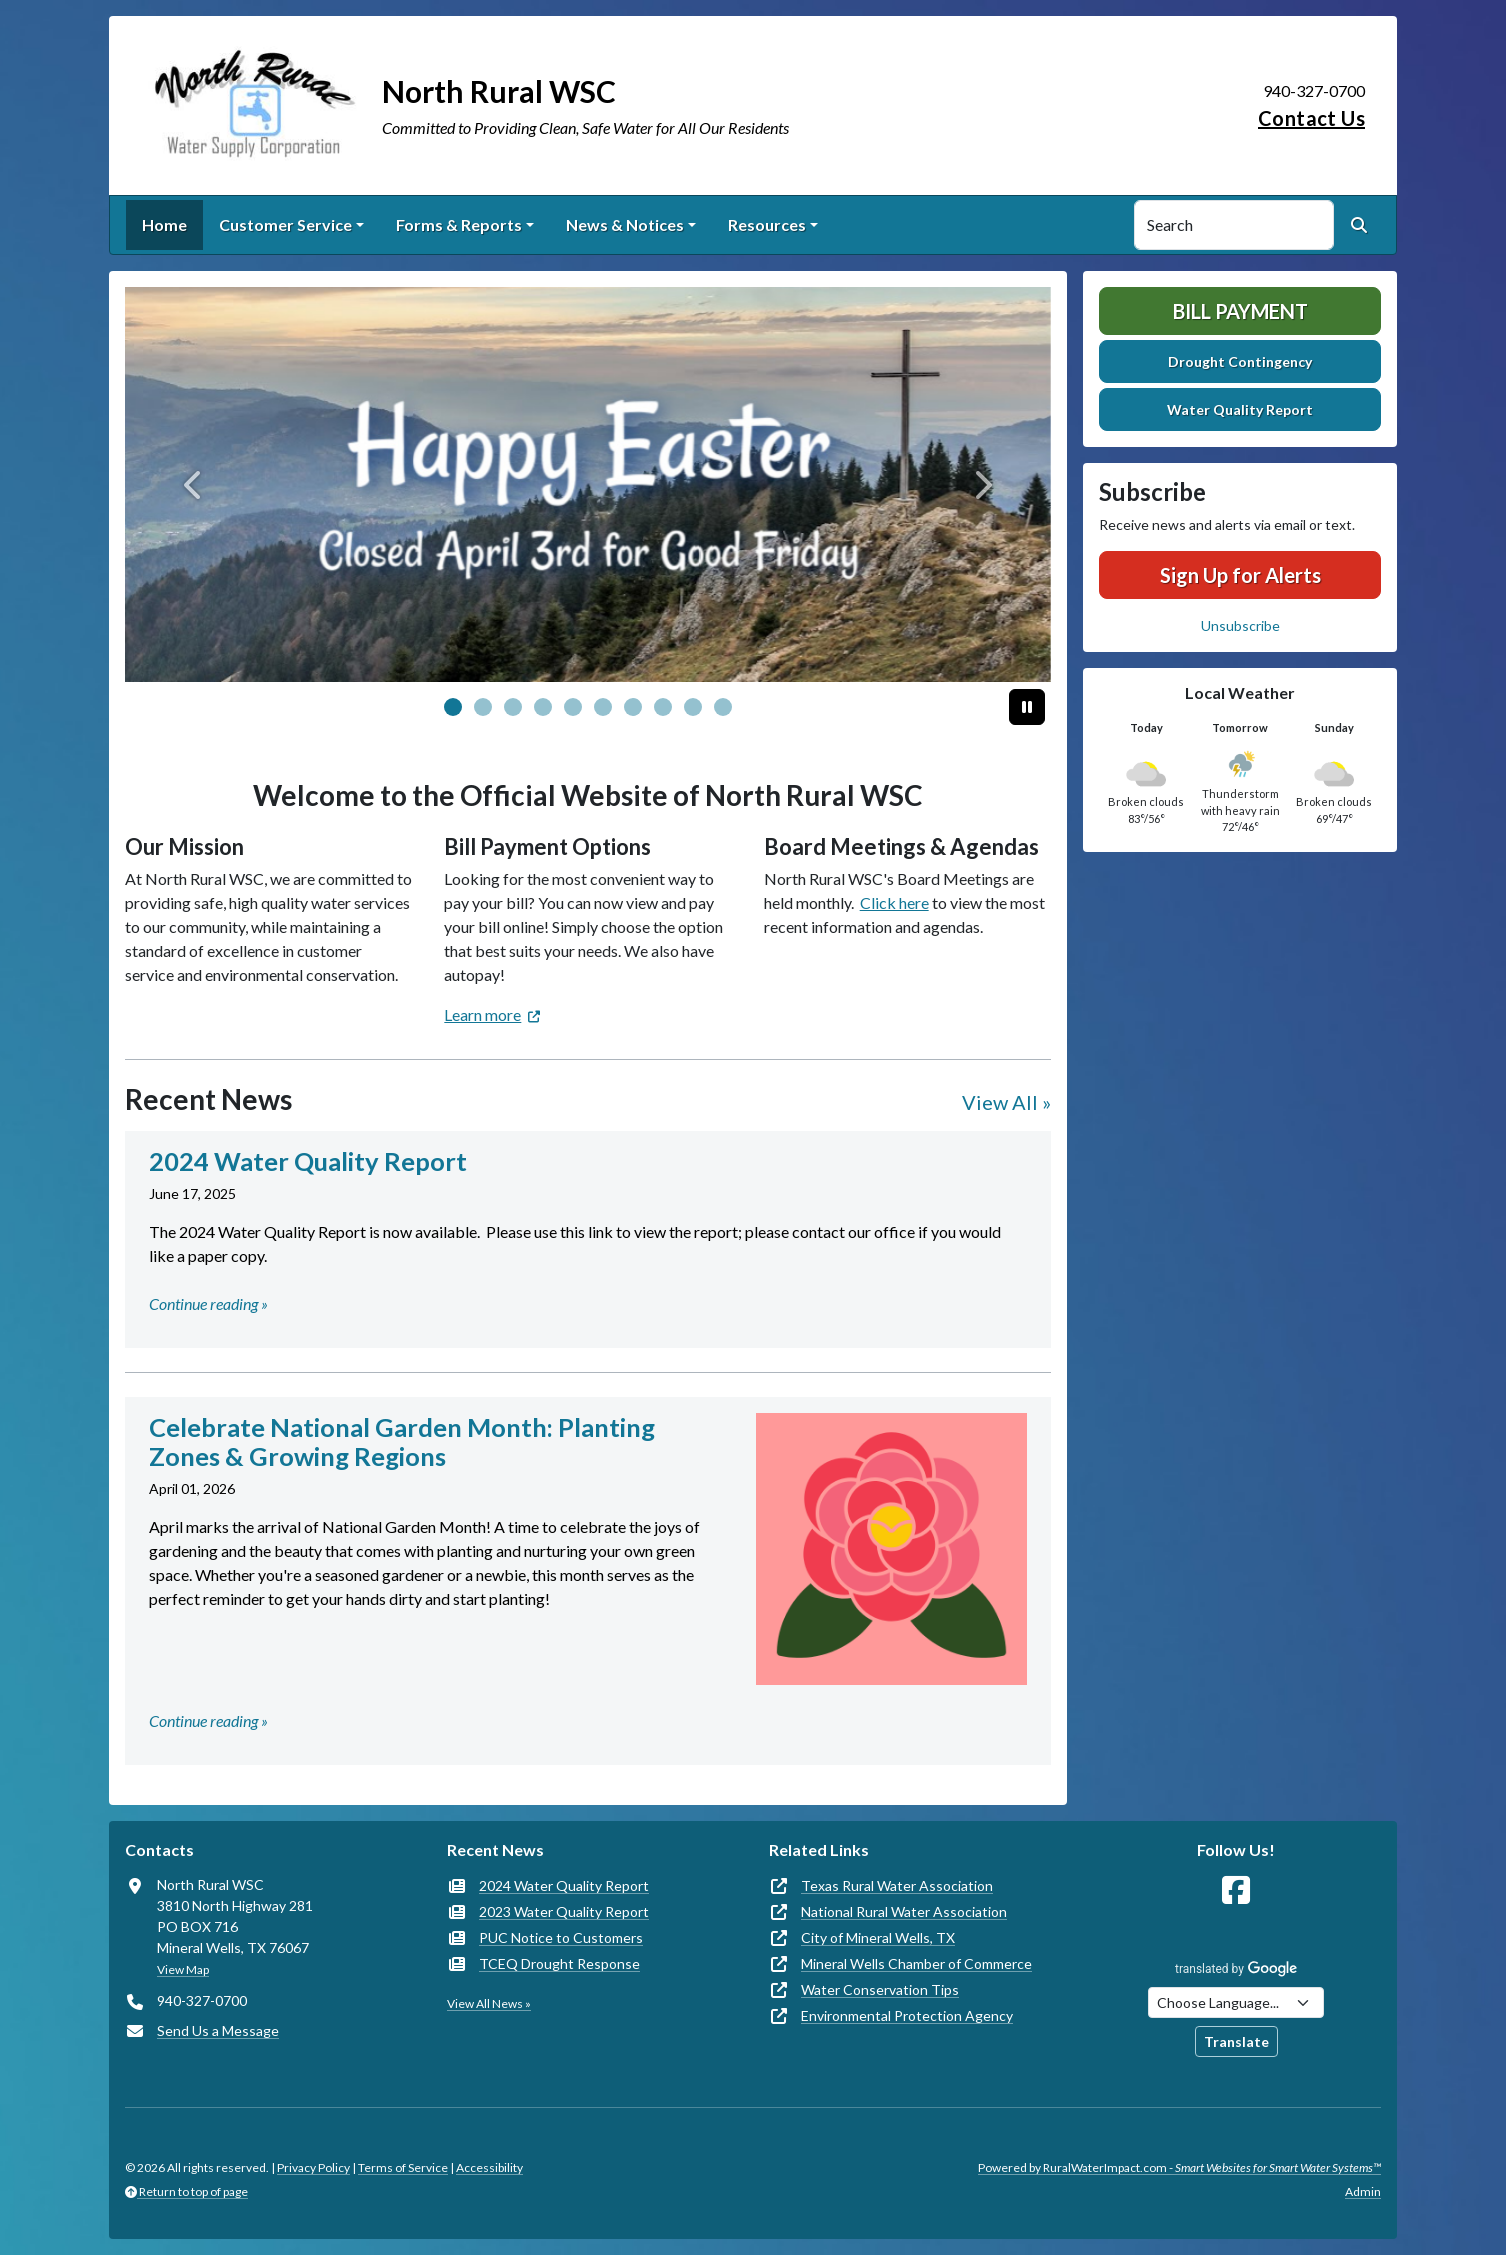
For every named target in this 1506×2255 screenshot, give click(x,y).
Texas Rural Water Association (897, 1885)
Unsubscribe (1240, 625)
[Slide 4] (573, 707)
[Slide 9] (723, 707)
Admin (1363, 2191)
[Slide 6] (633, 707)
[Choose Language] (1236, 2002)
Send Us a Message (218, 2030)
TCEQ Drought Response (559, 1963)
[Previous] (194, 484)
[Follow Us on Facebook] (1236, 1890)
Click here (894, 902)
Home (164, 224)
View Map (183, 1969)
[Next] (981, 484)
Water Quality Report (1240, 409)
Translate (1236, 2041)
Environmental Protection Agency (907, 2015)
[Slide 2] (513, 707)
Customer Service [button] (285, 224)
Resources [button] (767, 224)
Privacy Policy (313, 2167)
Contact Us (1311, 118)
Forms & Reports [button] (459, 224)
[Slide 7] (663, 707)
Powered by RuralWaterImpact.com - (1179, 2167)
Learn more (482, 1014)
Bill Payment (1240, 311)
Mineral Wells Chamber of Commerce (916, 1963)
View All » (1006, 1102)
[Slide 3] (543, 707)
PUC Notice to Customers (561, 1937)
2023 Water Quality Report (564, 1911)
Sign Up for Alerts (1240, 575)
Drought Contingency (1240, 361)
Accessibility (489, 2167)
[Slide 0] (453, 707)
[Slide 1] (483, 707)
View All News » (489, 2003)
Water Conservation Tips (880, 1989)
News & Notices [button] (625, 224)
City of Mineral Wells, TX (878, 1937)
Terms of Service (403, 2167)
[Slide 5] (603, 707)
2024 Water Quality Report (564, 1885)
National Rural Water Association (904, 1911)
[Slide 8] (693, 707)
